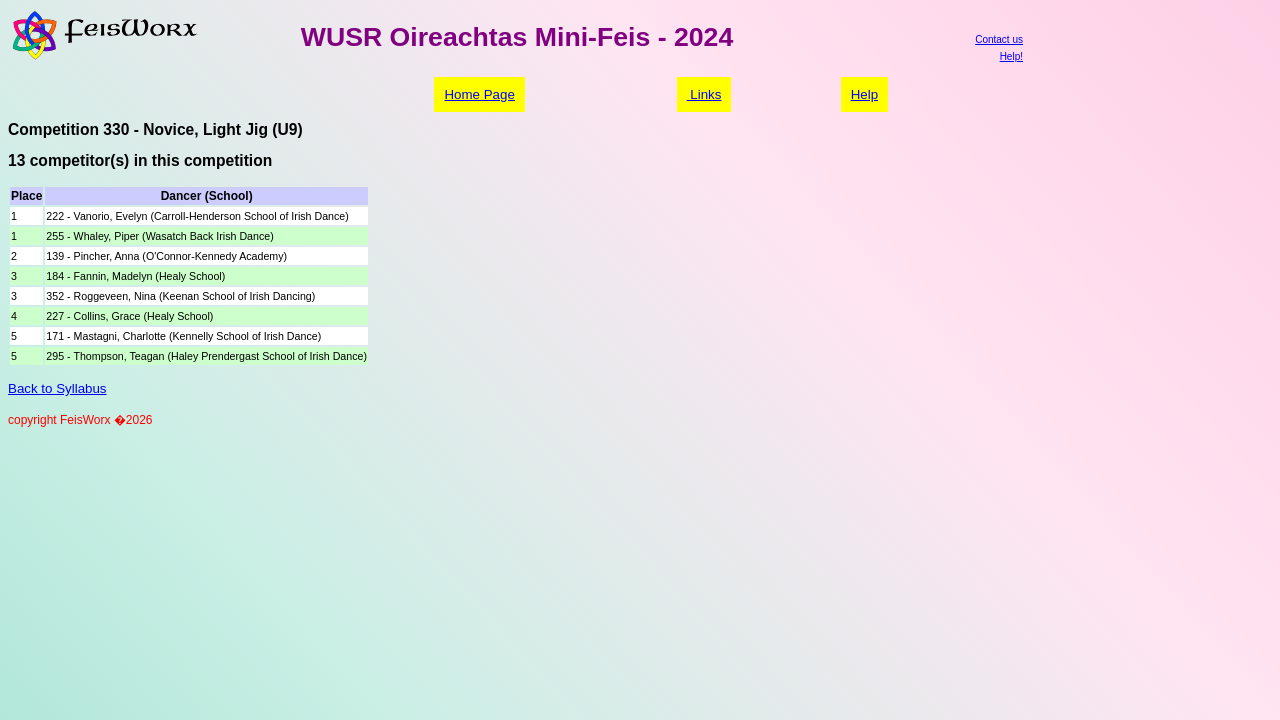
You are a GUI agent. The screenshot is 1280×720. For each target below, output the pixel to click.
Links (704, 94)
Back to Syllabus (57, 388)
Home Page (479, 94)
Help (864, 94)
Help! (1011, 56)
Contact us (999, 39)
